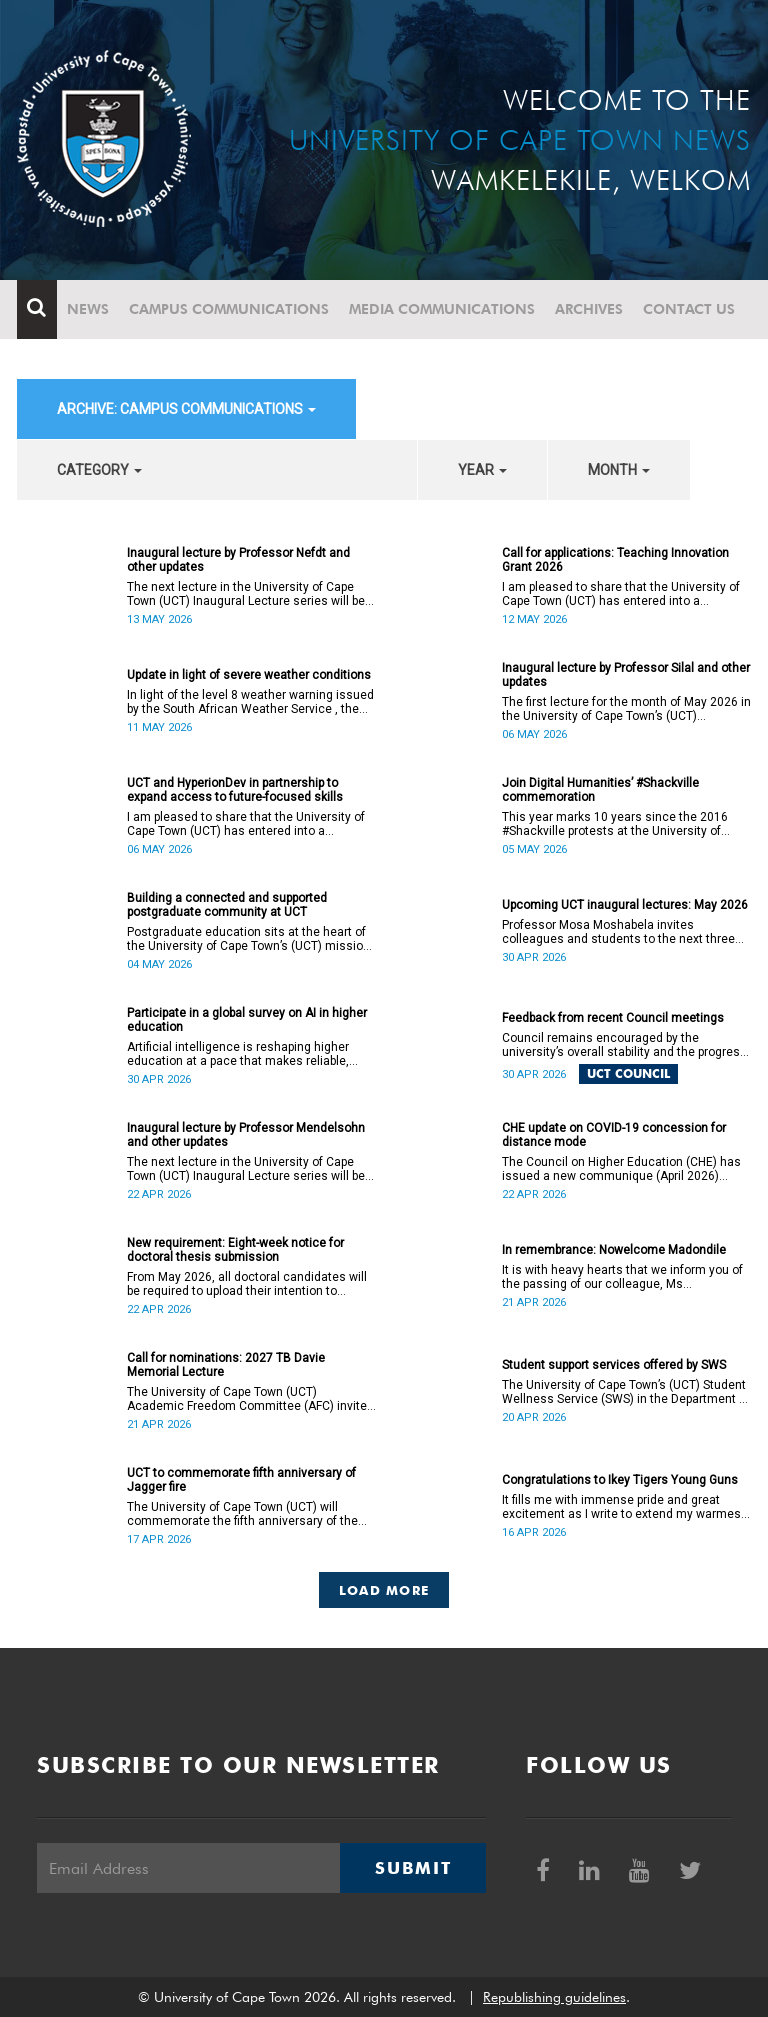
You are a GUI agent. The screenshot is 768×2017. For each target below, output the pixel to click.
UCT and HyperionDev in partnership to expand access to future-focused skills (235, 790)
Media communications (442, 309)
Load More (384, 1590)
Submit (413, 1868)
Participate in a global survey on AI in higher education (247, 1020)
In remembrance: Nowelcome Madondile (614, 1250)
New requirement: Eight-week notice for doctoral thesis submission (235, 1250)
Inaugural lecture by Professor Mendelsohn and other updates (246, 1135)
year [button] (482, 470)
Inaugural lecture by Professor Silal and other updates (626, 675)
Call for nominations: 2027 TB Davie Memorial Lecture (226, 1365)
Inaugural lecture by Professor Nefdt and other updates (238, 560)
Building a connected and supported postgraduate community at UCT (227, 905)
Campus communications (229, 309)
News (88, 309)
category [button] (99, 470)
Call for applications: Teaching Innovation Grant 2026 (615, 560)
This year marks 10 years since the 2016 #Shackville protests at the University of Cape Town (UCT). (615, 824)
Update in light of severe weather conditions (249, 675)
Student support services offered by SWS (614, 1365)
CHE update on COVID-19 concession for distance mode (614, 1135)
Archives (589, 309)
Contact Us (689, 309)
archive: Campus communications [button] (186, 409)
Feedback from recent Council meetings (613, 1018)
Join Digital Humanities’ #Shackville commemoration (600, 790)
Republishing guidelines (554, 1997)
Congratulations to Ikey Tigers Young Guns (620, 1480)
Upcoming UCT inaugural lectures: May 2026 (625, 905)
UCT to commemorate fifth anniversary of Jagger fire (241, 1480)
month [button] (619, 470)
